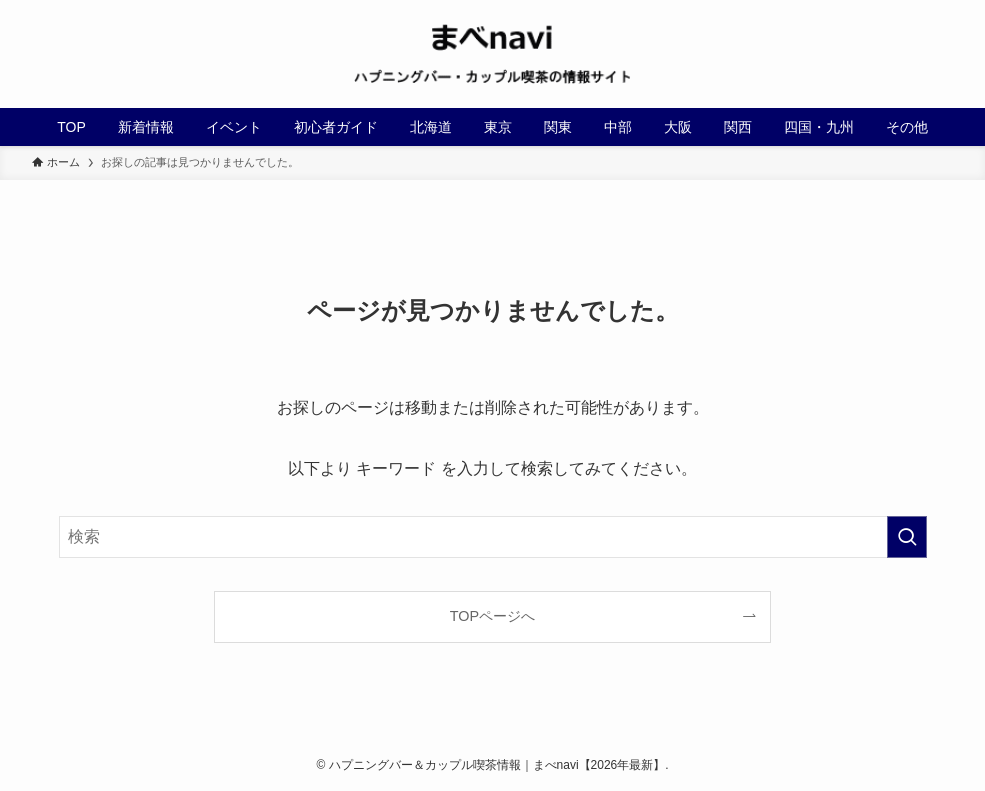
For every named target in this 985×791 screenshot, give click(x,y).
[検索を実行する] (907, 537)
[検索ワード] (493, 537)
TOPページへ (492, 616)
